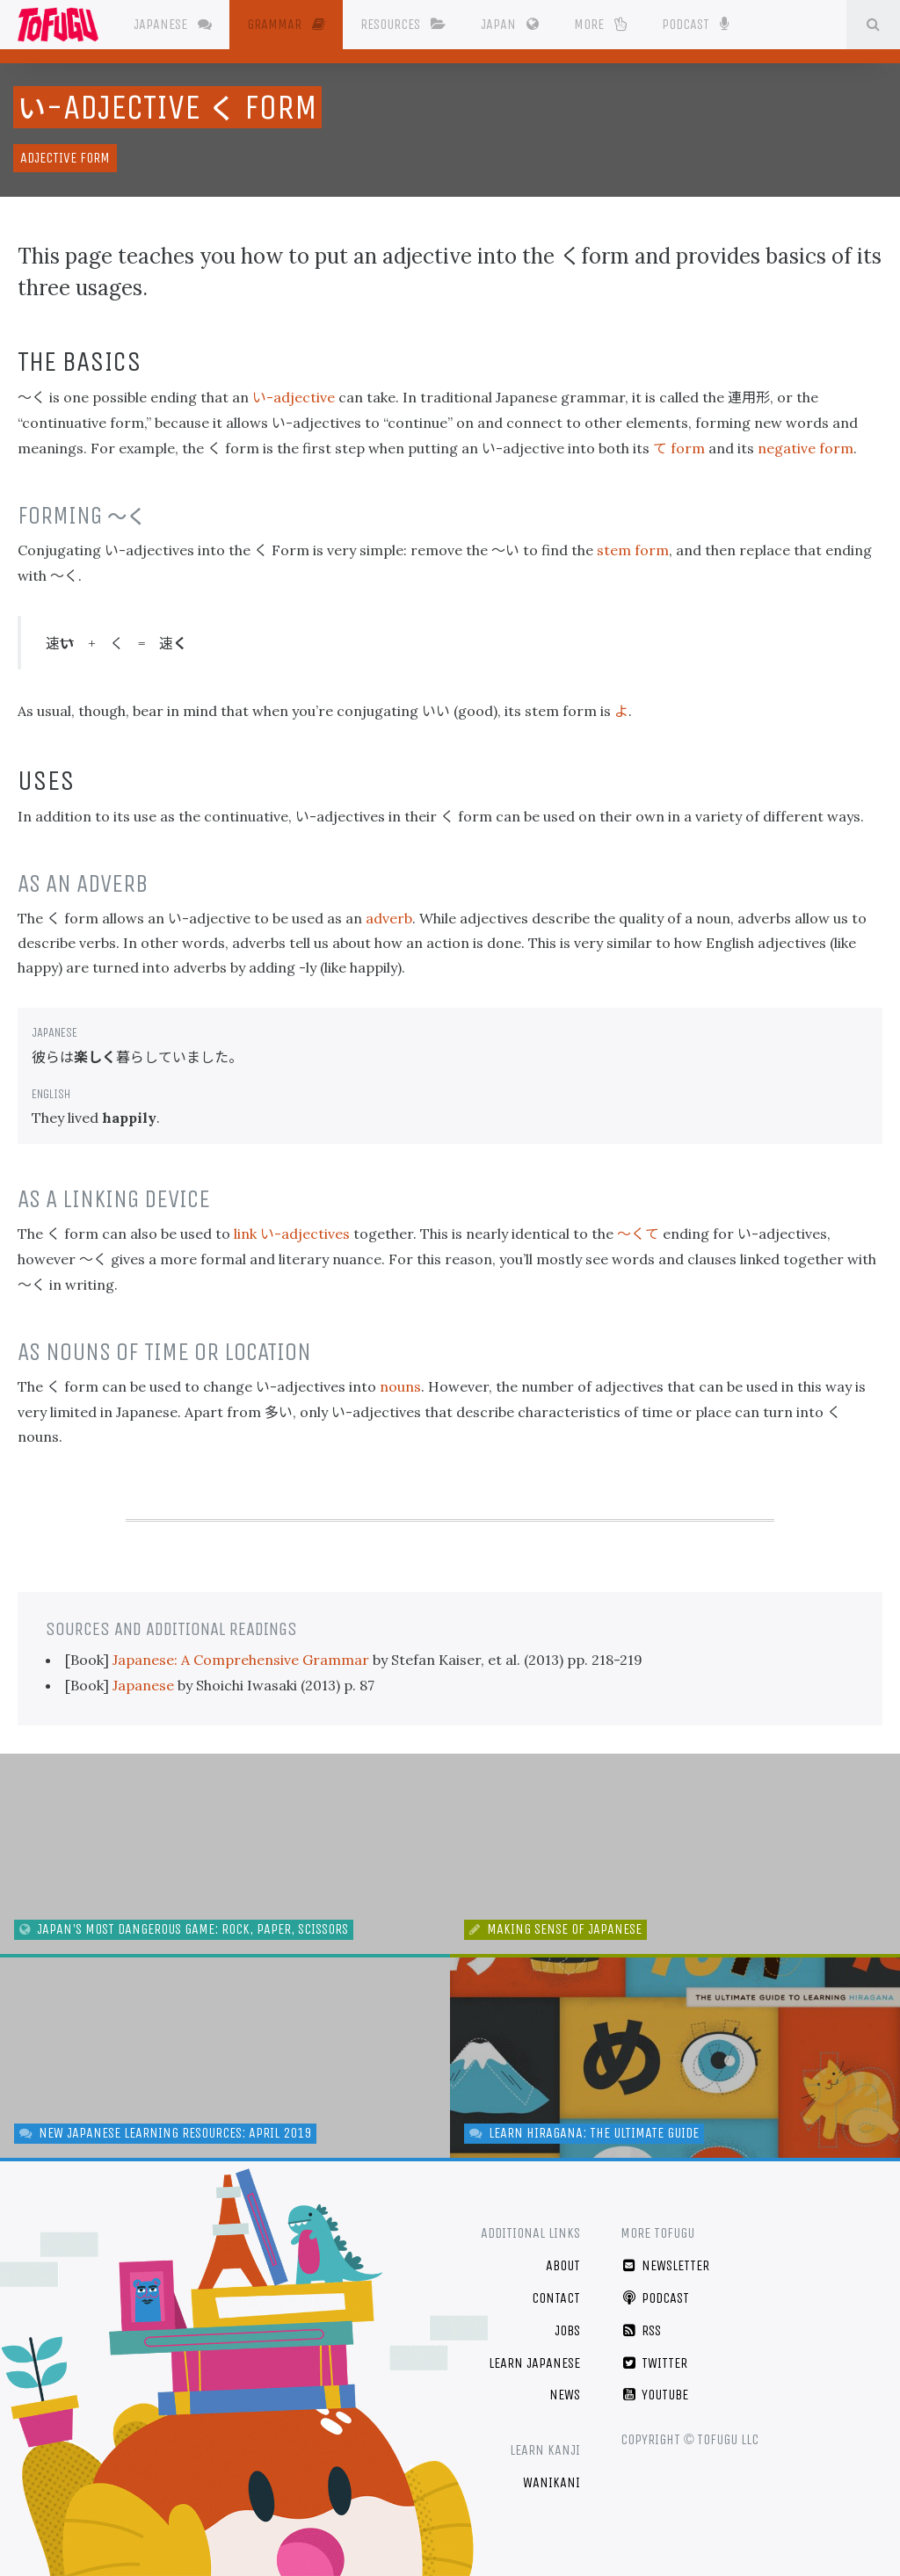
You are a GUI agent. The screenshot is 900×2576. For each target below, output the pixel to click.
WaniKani (551, 2482)
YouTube (655, 2394)
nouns (400, 1386)
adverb (389, 918)
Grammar (286, 24)
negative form (805, 448)
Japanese (173, 24)
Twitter (654, 2363)
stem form (633, 550)
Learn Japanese (534, 2363)
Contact (556, 2298)
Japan (510, 24)
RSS (641, 2330)
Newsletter (665, 2265)
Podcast (695, 23)
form (679, 448)
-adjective (293, 397)
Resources (403, 24)
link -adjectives (292, 1233)
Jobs (567, 2330)
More (600, 24)
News (564, 2394)
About (563, 2265)
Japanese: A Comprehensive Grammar (242, 1659)
